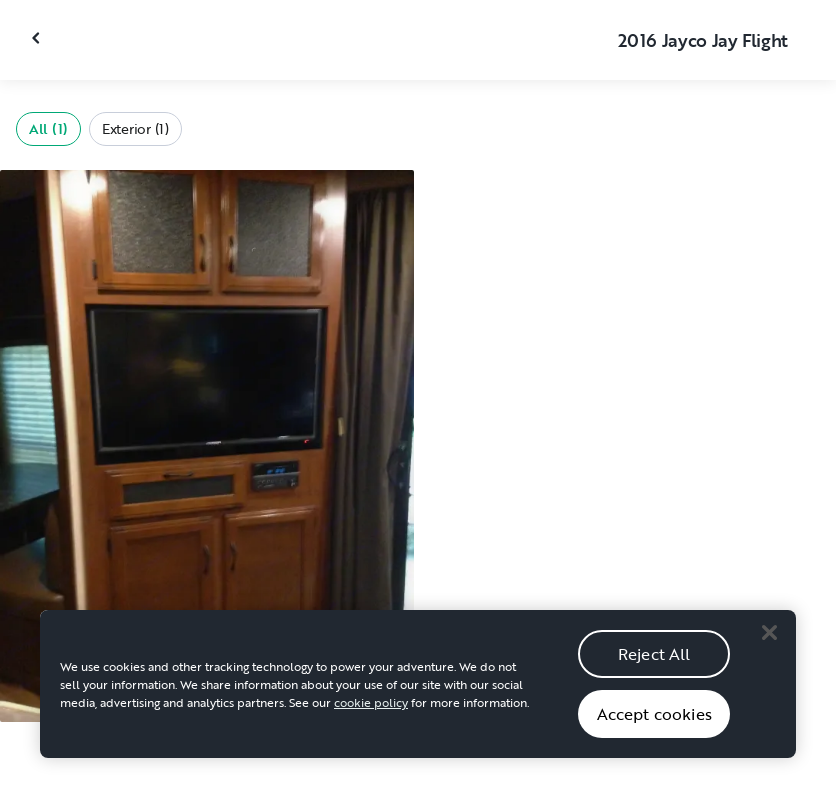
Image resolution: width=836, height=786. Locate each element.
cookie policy (371, 708)
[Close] (769, 638)
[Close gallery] (38, 38)
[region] (418, 690)
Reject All (654, 660)
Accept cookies (654, 720)
